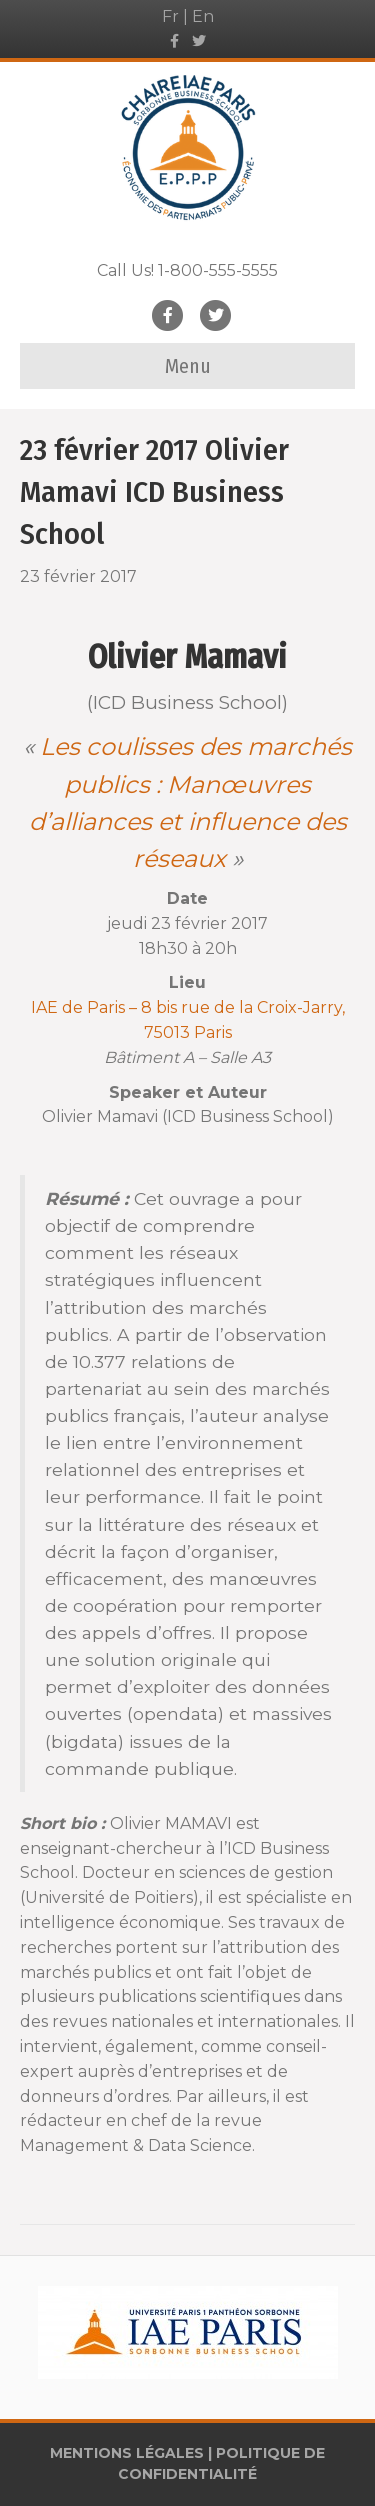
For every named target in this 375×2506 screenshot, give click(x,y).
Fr (170, 16)
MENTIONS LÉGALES (127, 2453)
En (203, 16)
